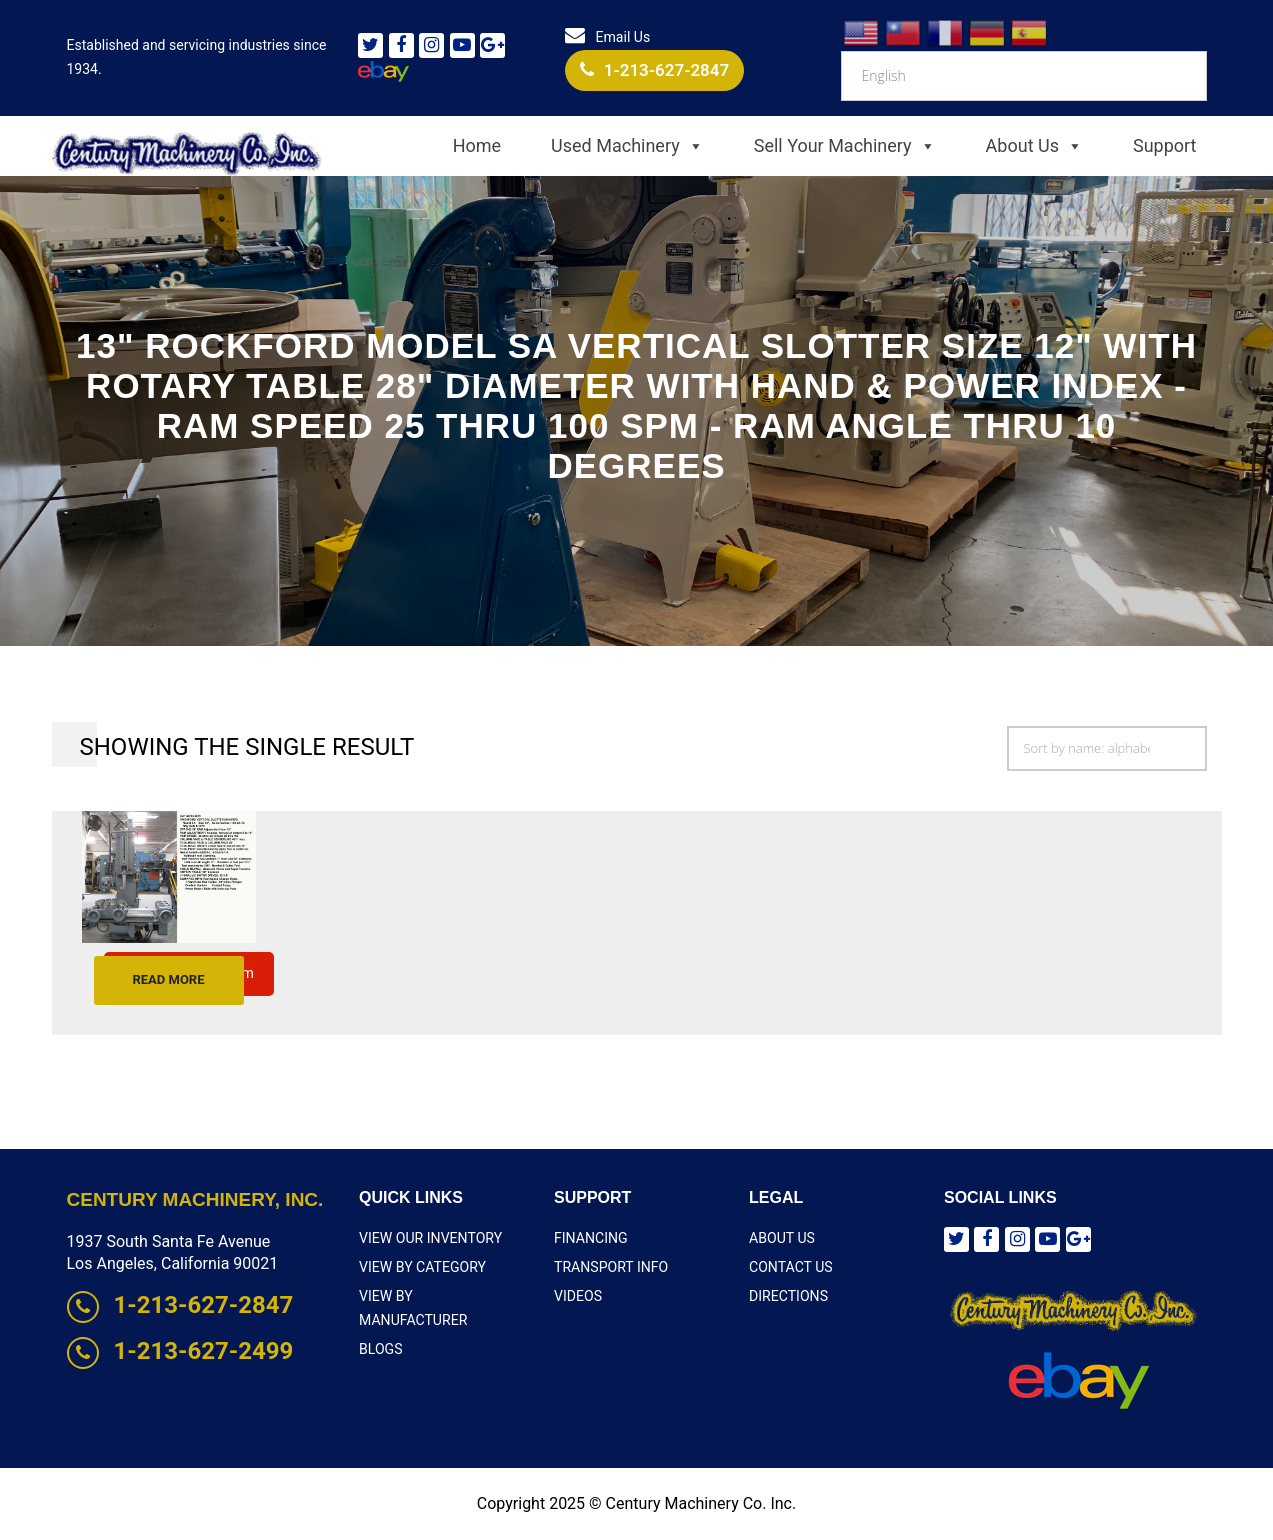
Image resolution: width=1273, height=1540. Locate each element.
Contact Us (790, 1267)
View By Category (422, 1267)
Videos (578, 1296)
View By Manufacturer (441, 1296)
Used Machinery (627, 146)
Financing (590, 1238)
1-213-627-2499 (180, 1351)
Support (1165, 145)
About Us (1034, 146)
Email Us (608, 37)
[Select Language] (1023, 76)
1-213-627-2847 (655, 70)
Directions (788, 1296)
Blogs (380, 1325)
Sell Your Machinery (845, 146)
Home (477, 145)
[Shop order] (1107, 748)
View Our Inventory (430, 1238)
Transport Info (611, 1267)
